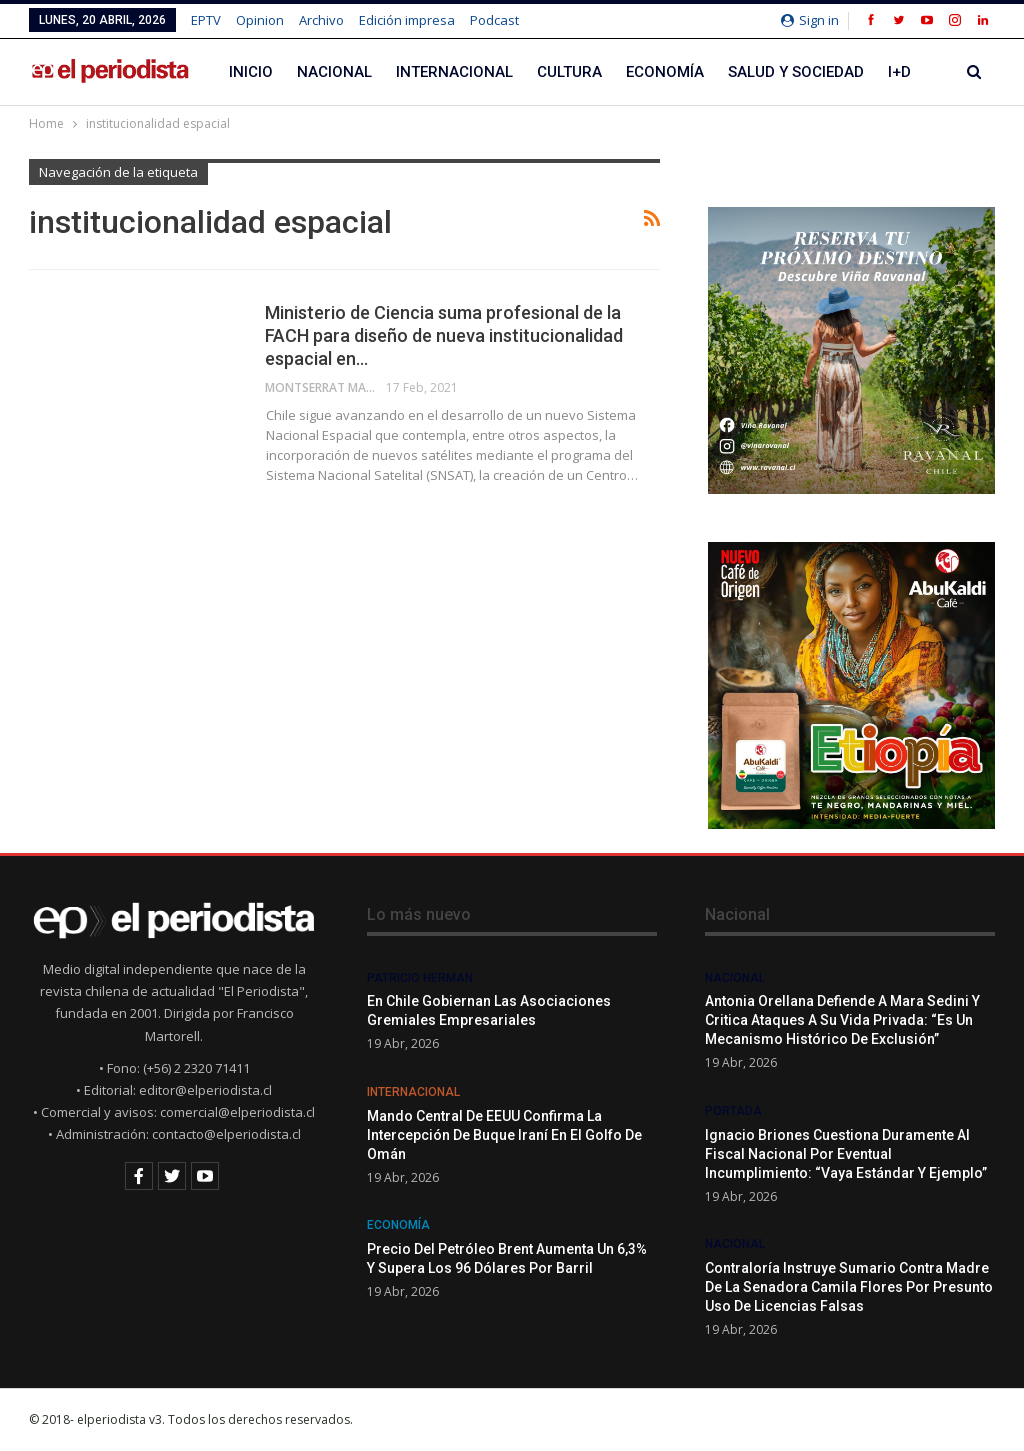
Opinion (260, 20)
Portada (733, 1111)
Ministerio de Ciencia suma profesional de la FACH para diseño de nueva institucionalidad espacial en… (444, 335)
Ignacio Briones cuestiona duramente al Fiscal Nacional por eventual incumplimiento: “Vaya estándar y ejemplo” (846, 1154)
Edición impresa (407, 20)
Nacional (334, 72)
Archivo (321, 20)
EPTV (206, 20)
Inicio (251, 72)
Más (904, 72)
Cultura (569, 72)
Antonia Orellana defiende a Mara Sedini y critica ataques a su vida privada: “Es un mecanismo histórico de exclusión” (842, 1020)
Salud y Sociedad (796, 72)
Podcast (494, 20)
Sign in (810, 20)
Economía (665, 72)
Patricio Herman (420, 978)
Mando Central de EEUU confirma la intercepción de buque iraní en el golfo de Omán (504, 1135)
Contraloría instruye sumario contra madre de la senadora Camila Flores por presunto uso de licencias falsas (849, 1287)
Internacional (454, 72)
